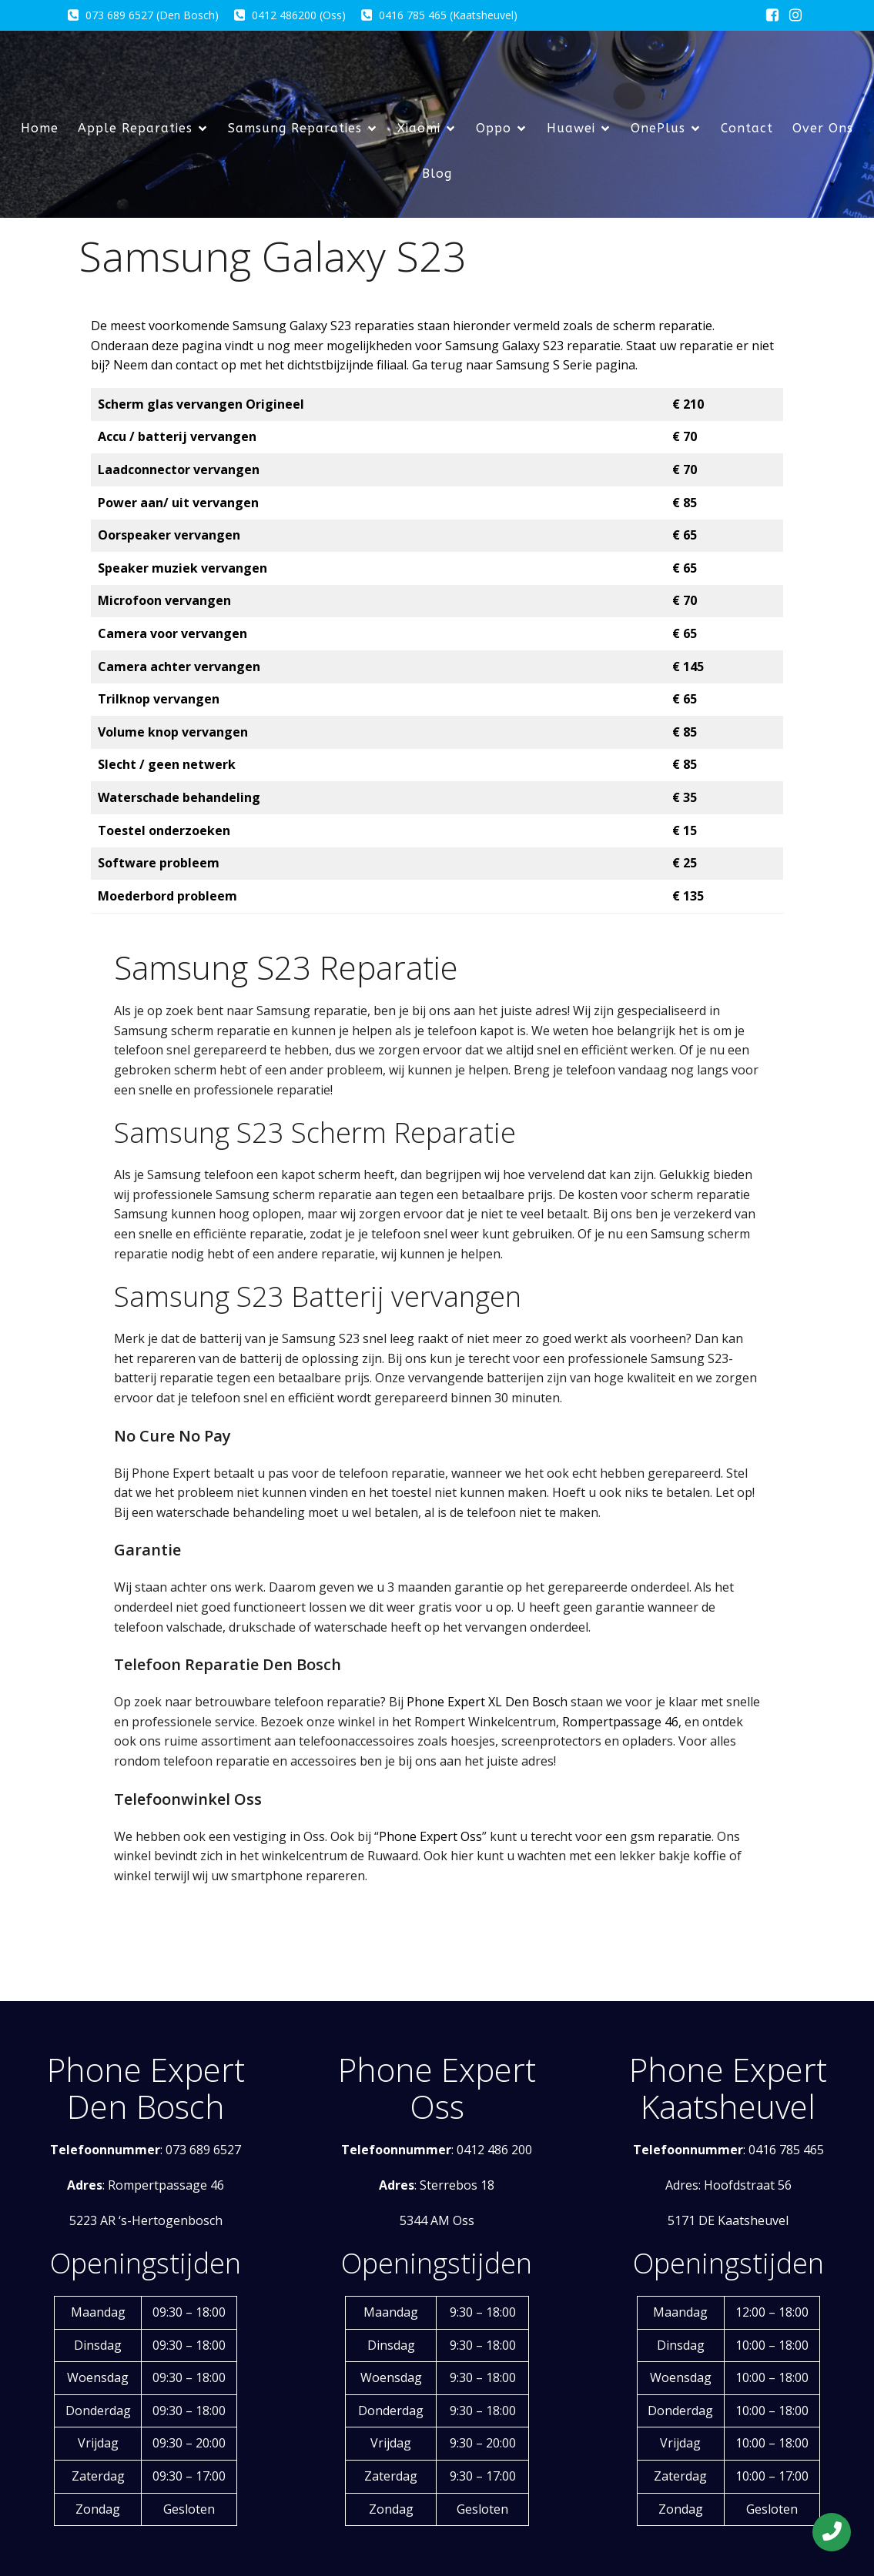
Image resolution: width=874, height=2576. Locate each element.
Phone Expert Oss (430, 1836)
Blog (437, 173)
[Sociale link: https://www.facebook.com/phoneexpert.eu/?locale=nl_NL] (772, 15)
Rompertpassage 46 (620, 1721)
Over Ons (822, 128)
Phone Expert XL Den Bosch (487, 1701)
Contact (747, 128)
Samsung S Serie (544, 364)
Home (40, 128)
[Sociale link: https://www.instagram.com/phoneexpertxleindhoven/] (795, 15)
